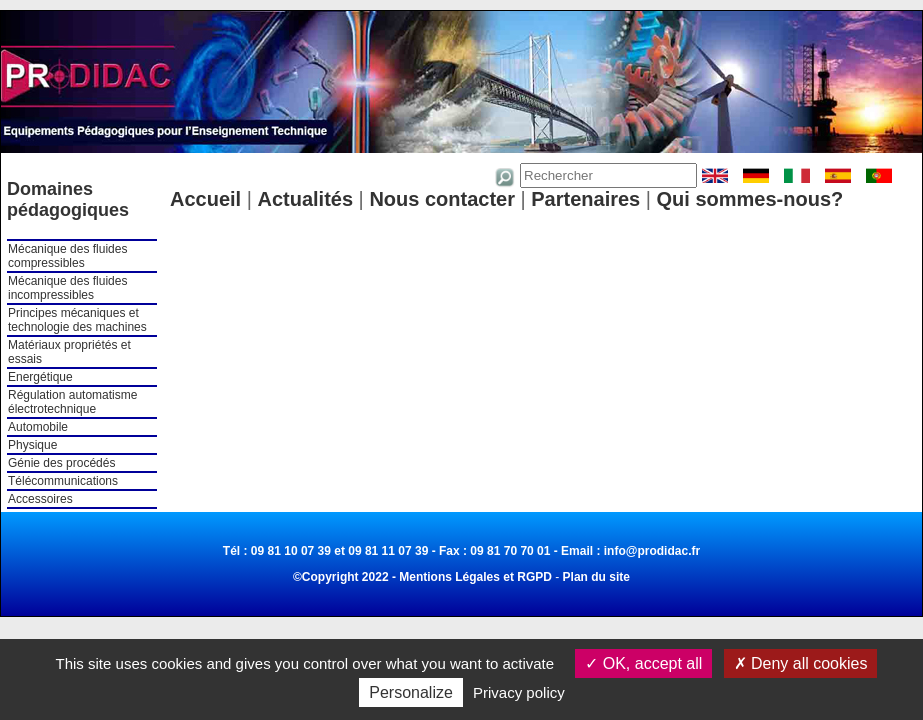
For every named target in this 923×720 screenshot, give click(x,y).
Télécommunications (63, 481)
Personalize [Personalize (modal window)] (411, 692)
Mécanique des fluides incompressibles (67, 288)
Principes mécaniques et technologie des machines (77, 320)
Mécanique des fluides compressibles (67, 256)
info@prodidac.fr (652, 551)
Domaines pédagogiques (68, 199)
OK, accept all (643, 663)
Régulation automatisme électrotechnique (72, 402)
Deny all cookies (801, 663)
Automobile (38, 427)
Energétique (40, 377)
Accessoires (40, 499)
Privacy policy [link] (519, 692)
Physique (32, 445)
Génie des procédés (61, 463)
